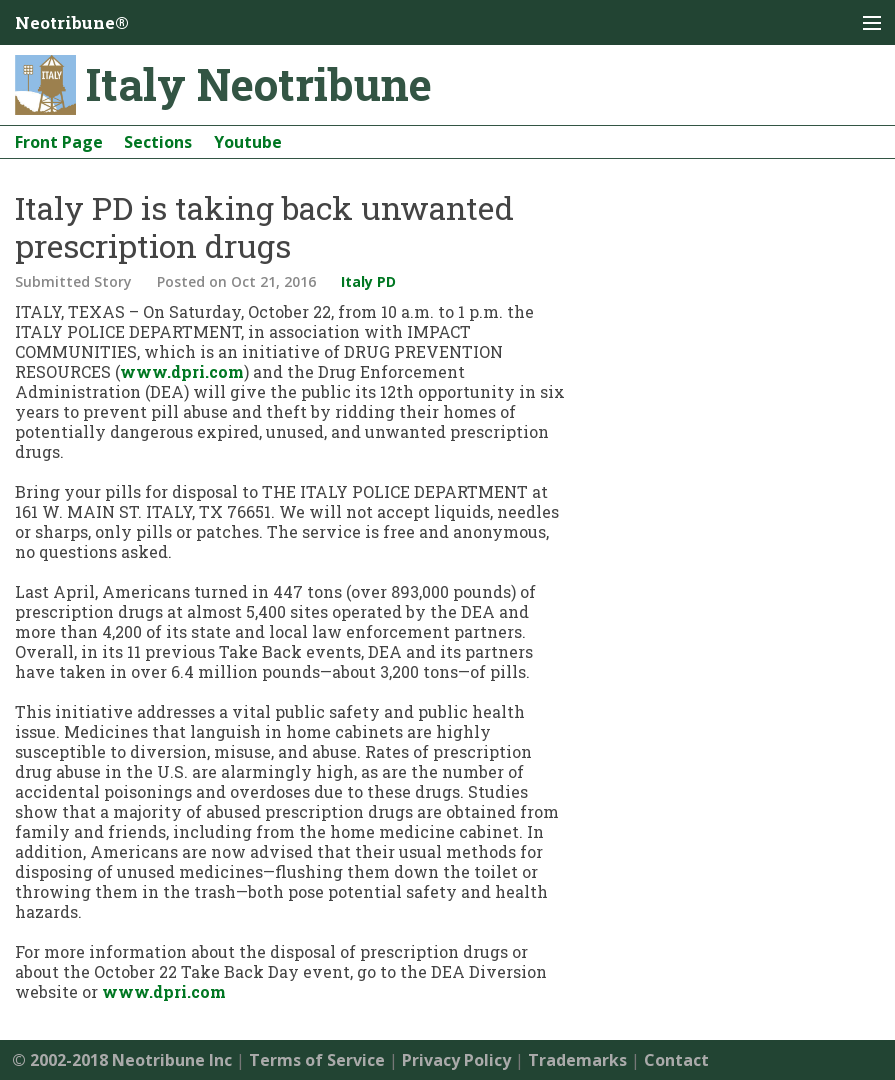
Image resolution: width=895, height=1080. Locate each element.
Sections (158, 142)
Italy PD (368, 281)
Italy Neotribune (259, 84)
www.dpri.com (182, 371)
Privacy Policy (456, 1060)
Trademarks (577, 1060)
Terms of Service (317, 1060)
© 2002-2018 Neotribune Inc (122, 1060)
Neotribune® (72, 22)
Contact (676, 1060)
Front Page (59, 142)
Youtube (248, 142)
